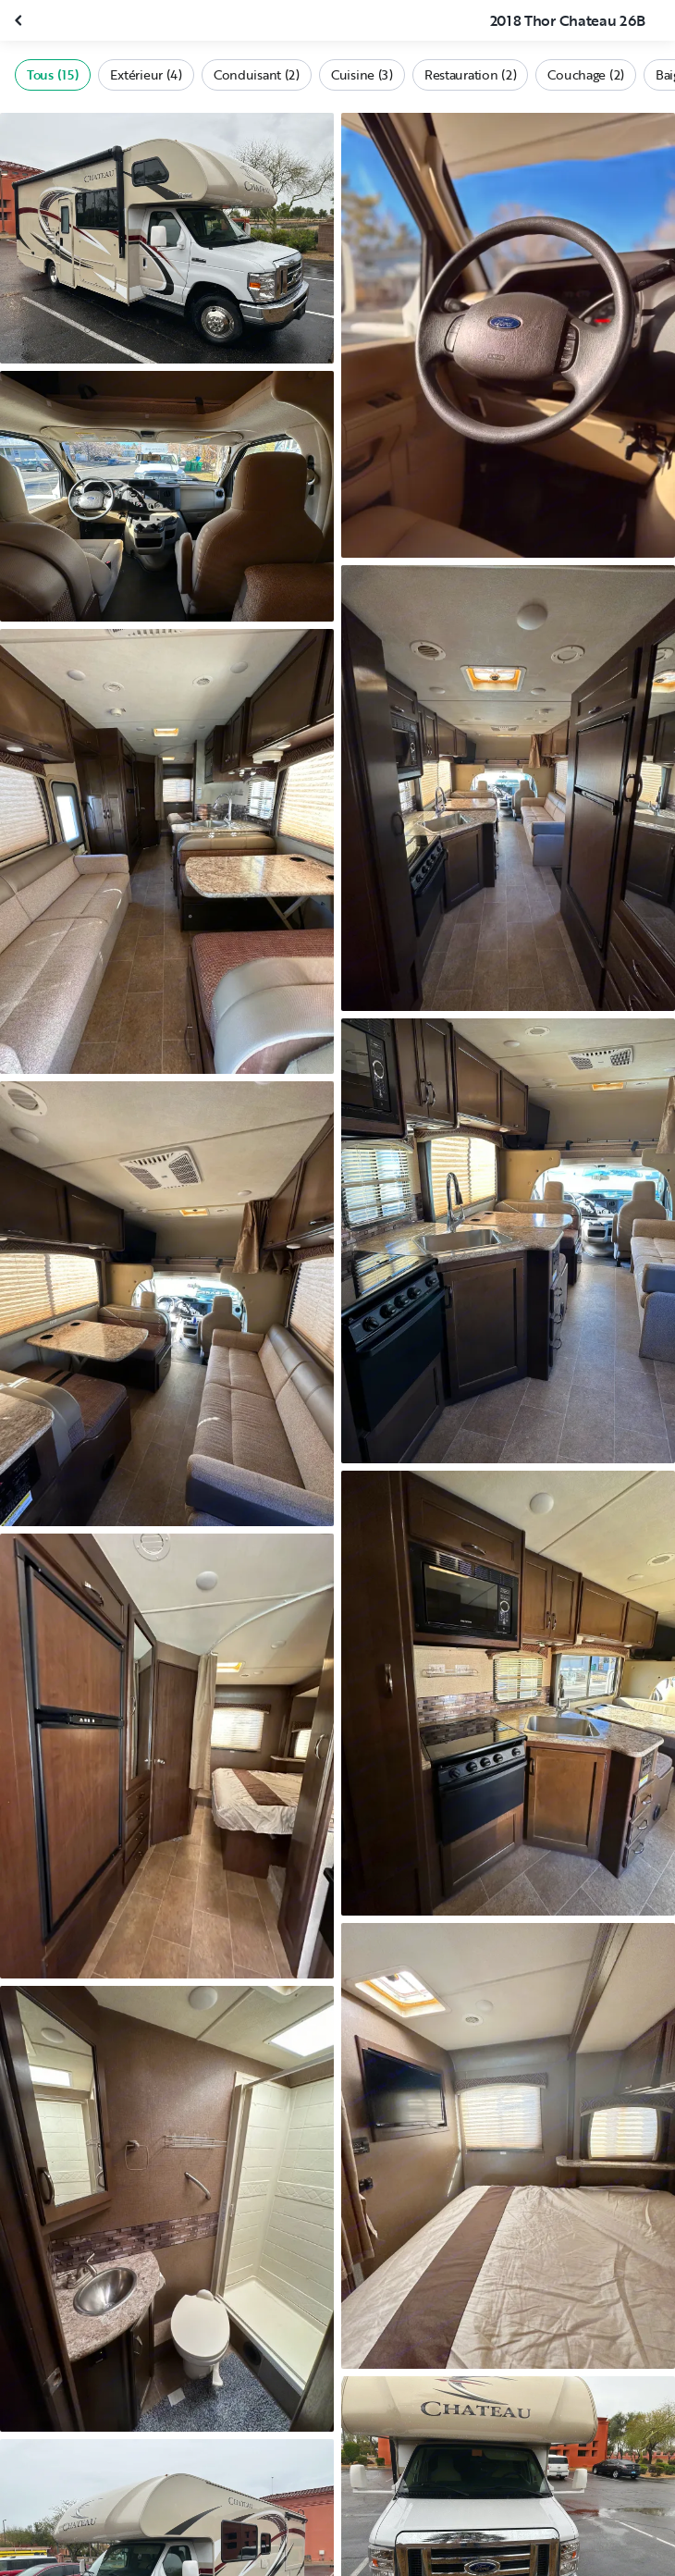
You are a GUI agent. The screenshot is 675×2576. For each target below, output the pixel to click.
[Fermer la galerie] (20, 20)
